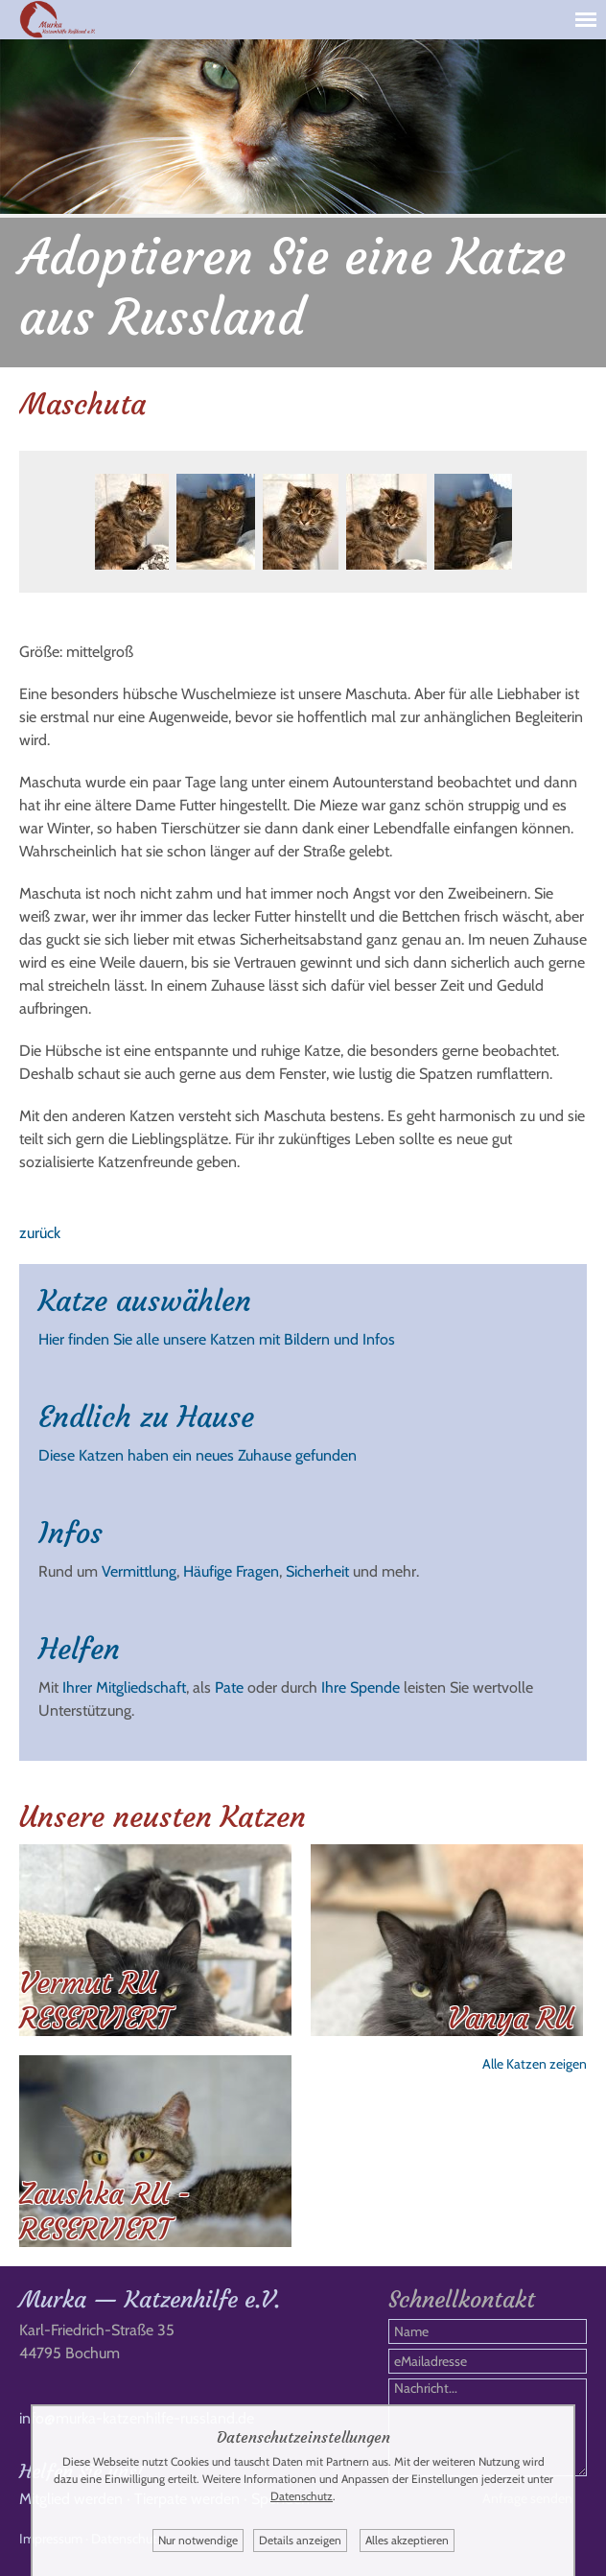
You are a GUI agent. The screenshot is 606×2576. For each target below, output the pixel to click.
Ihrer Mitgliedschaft (124, 1687)
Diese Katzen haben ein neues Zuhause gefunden (197, 1455)
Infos (70, 1533)
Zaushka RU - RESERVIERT (105, 2211)
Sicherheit (317, 1571)
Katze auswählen (144, 1301)
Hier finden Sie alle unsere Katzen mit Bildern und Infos (216, 1339)
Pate (229, 1687)
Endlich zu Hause (146, 1417)
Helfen (79, 1649)
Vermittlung (139, 1571)
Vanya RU (510, 2018)
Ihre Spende (360, 1687)
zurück (39, 1233)
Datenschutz (301, 2496)
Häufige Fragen (231, 1571)
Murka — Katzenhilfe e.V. (149, 2299)
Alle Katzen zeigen (534, 2064)
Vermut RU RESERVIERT (95, 2000)
